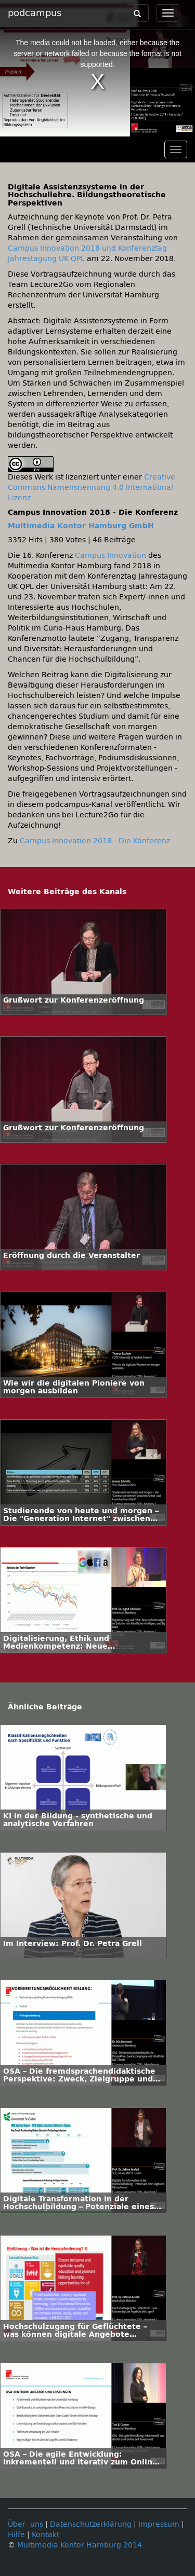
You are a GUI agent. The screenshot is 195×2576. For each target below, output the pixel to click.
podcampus (34, 13)
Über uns (25, 2524)
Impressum (158, 2524)
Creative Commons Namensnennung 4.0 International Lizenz (91, 487)
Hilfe (16, 2534)
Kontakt (45, 2534)
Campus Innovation (110, 555)
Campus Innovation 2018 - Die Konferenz (95, 841)
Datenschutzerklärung (91, 2524)
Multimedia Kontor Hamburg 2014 (79, 2545)
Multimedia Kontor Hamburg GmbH (81, 526)
